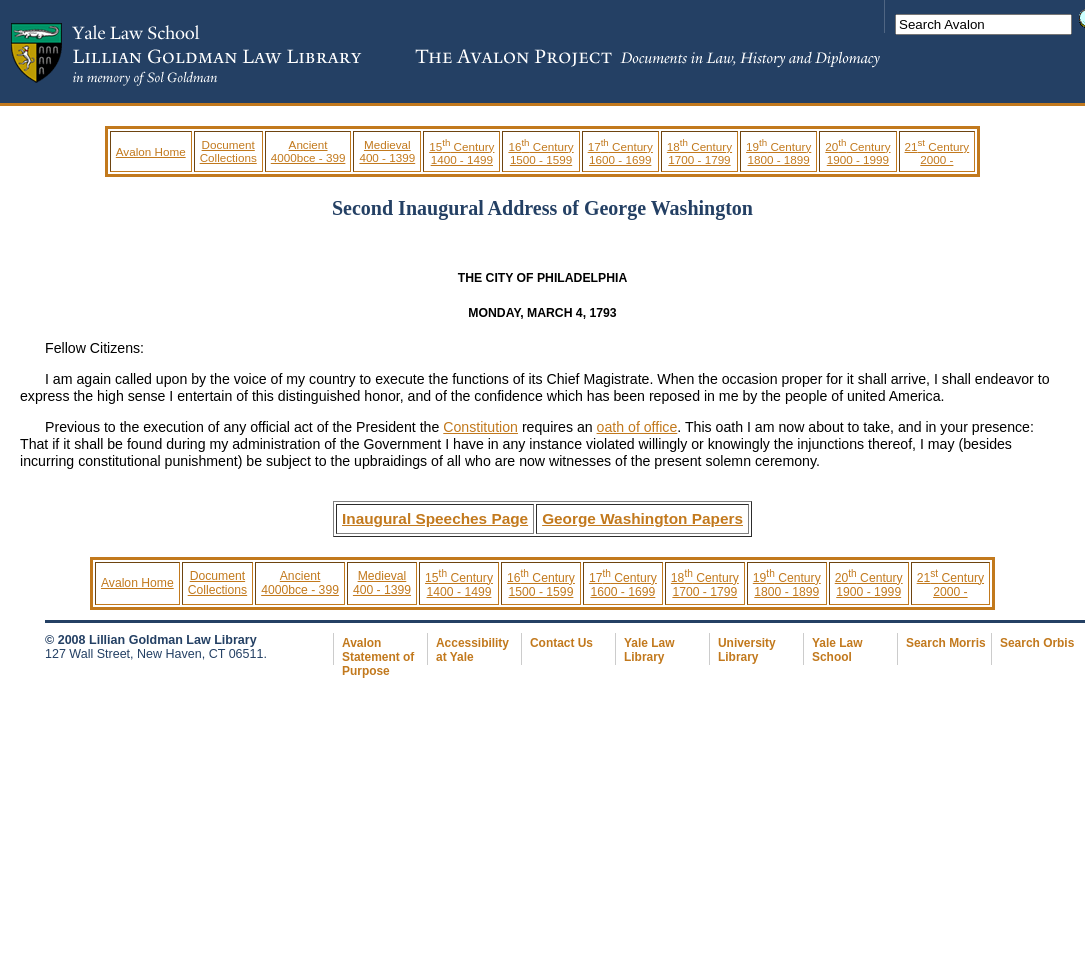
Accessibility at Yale (472, 650)
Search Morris (946, 643)
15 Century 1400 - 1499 (461, 153)
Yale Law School (837, 650)
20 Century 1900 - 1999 (857, 153)
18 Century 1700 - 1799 (699, 153)
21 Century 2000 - (937, 153)
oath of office (637, 427)
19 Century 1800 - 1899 (778, 153)
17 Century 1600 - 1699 (620, 153)
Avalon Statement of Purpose (378, 657)
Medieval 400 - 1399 (387, 151)
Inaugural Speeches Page (435, 518)
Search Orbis (1037, 643)
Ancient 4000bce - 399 (308, 151)
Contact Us (561, 643)
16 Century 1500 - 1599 (540, 153)
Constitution (480, 427)
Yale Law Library (649, 650)
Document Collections (228, 151)
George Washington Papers (642, 518)
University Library (747, 650)
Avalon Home (151, 151)
